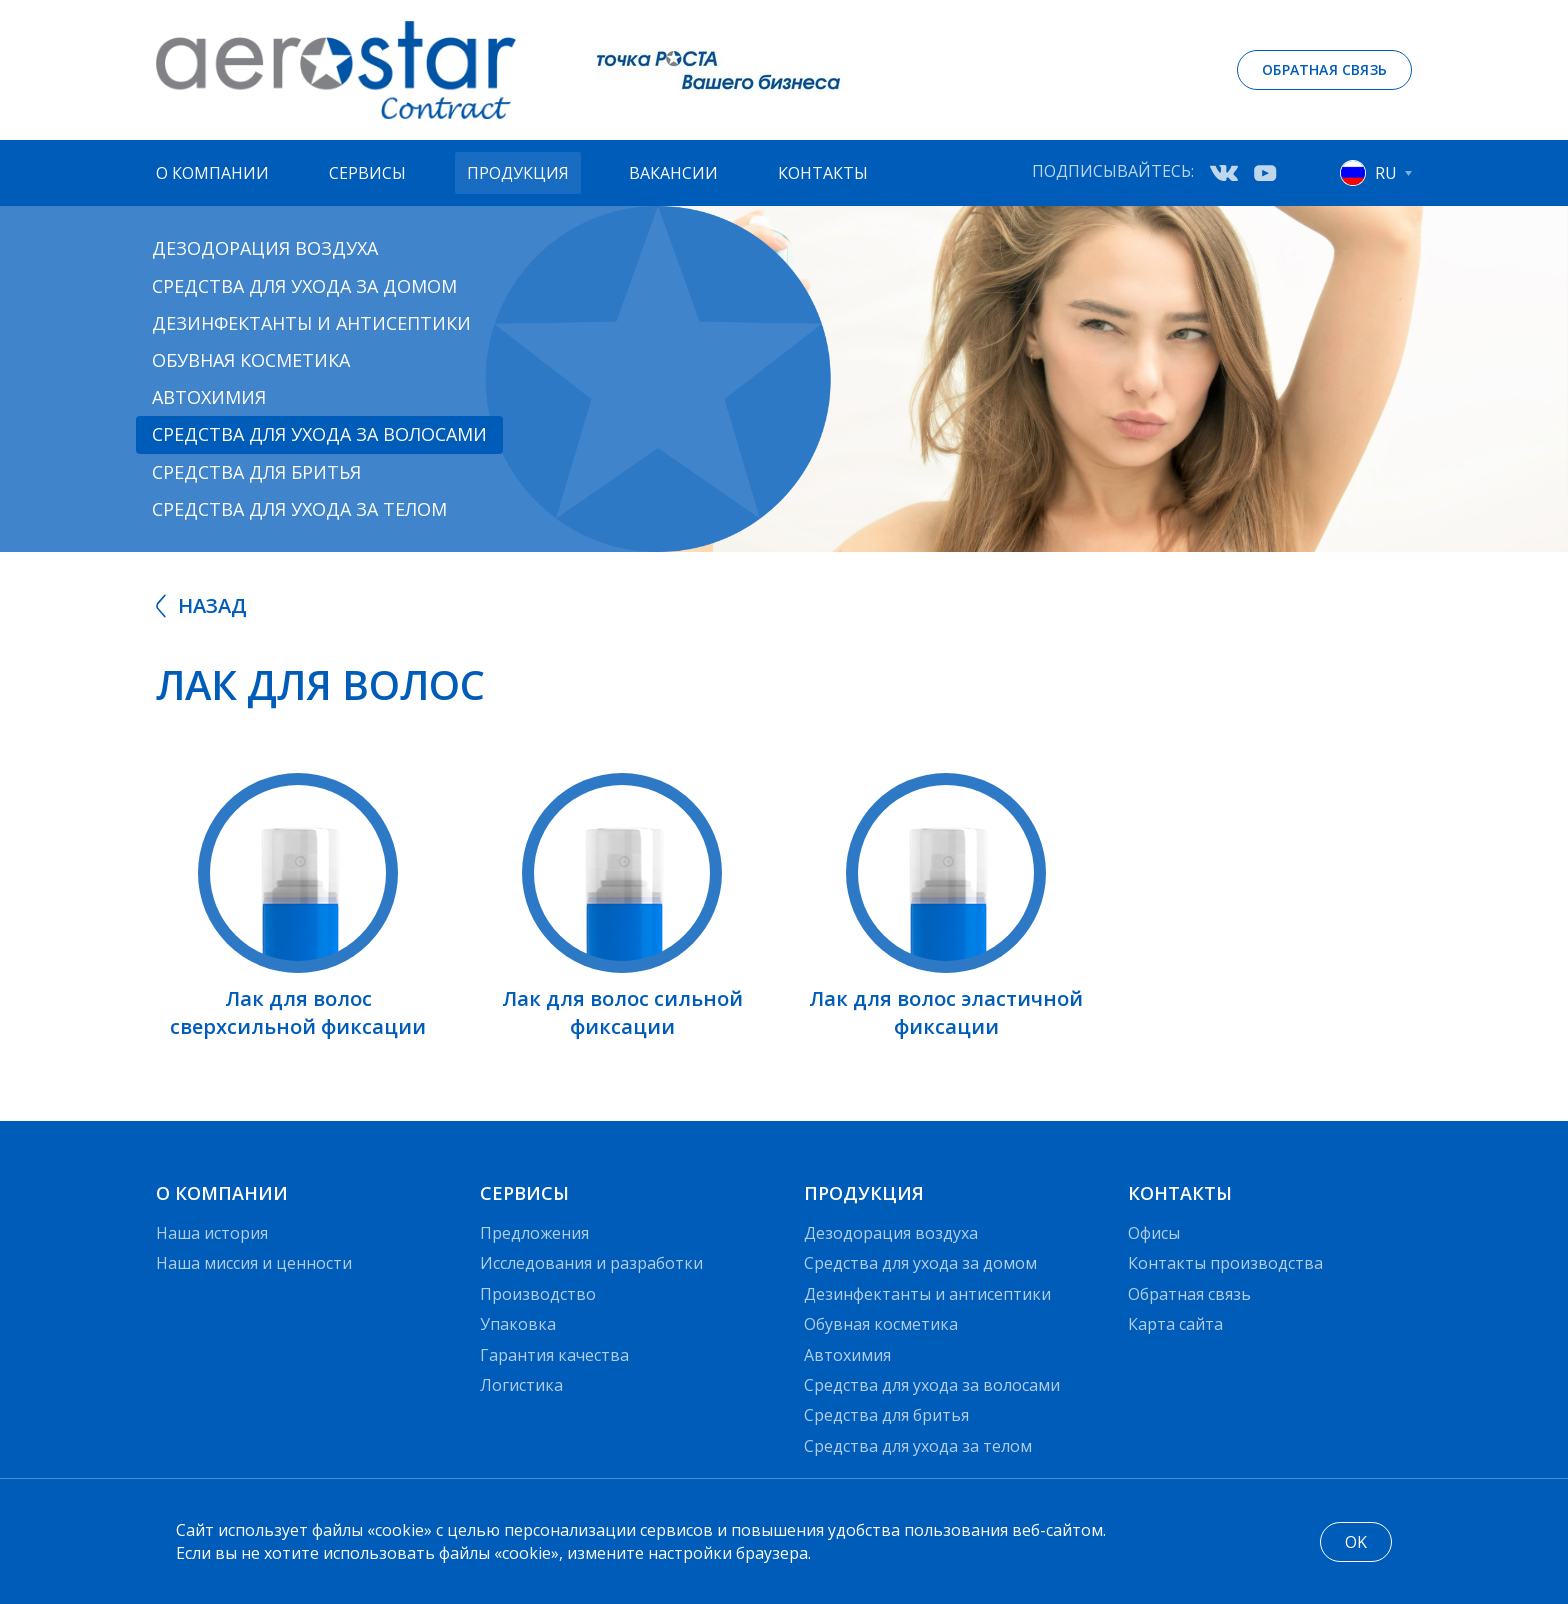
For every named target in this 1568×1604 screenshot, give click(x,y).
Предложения (534, 1233)
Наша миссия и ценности (254, 1263)
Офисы (1154, 1233)
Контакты (823, 173)
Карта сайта (1175, 1324)
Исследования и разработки (591, 1263)
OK (1356, 1542)
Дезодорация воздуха (265, 248)
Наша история (212, 1233)
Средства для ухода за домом (304, 286)
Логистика (521, 1385)
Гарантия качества (554, 1355)
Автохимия (209, 397)
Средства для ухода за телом (299, 509)
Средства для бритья (256, 472)
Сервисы (367, 173)
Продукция (518, 173)
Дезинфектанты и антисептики (311, 323)
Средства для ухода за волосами (319, 434)
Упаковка (518, 1324)
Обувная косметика (251, 360)
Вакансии (673, 173)
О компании (212, 173)
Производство (538, 1294)
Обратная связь (1324, 69)
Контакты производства (1225, 1263)
